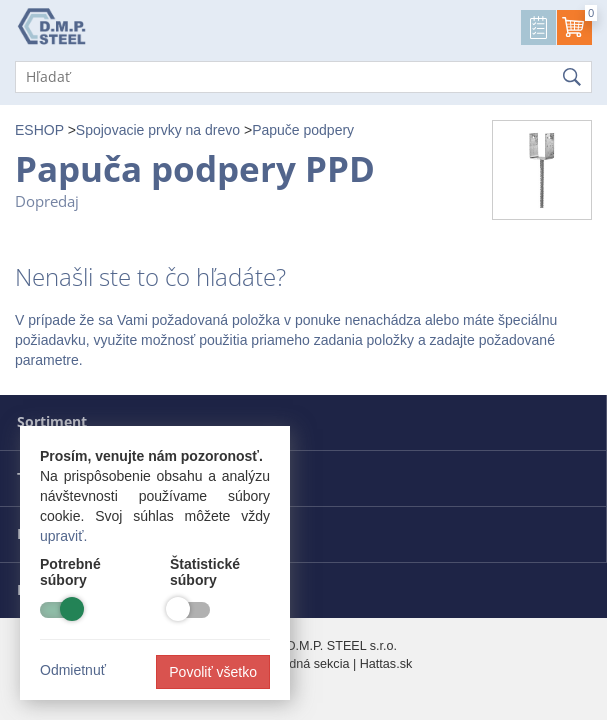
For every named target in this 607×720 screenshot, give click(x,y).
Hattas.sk (386, 664)
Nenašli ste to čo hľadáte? (150, 277)
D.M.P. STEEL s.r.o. (341, 646)
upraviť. (63, 536)
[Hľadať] (303, 77)
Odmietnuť (73, 670)
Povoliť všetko (213, 672)
